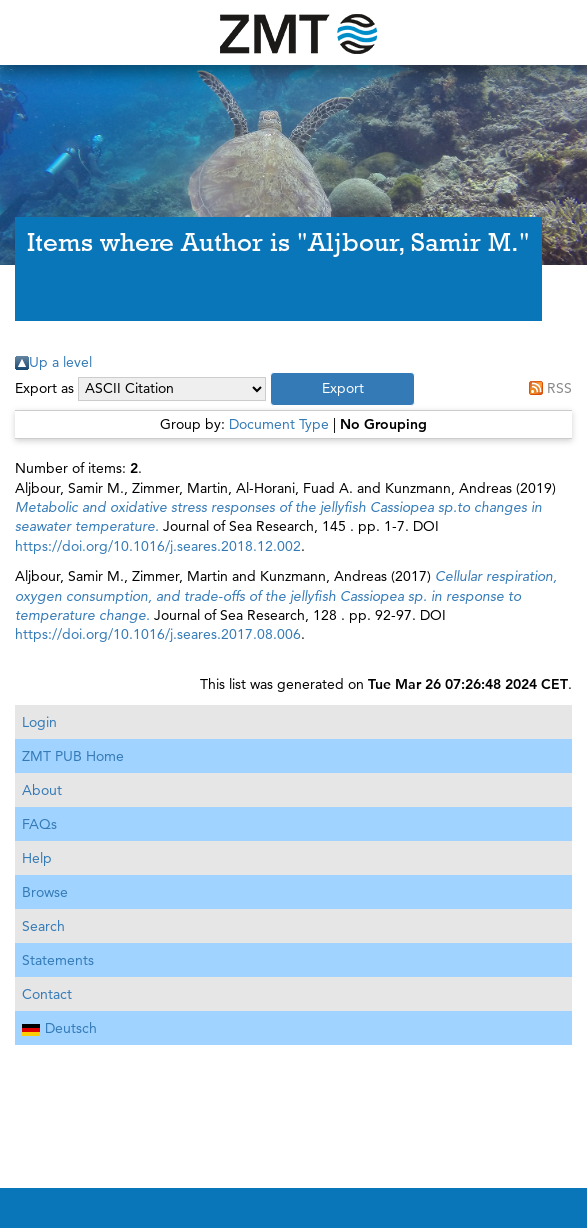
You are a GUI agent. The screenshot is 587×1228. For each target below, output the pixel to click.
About (42, 790)
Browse (45, 892)
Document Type (279, 424)
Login (39, 722)
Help (37, 858)
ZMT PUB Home (73, 756)
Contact (47, 994)
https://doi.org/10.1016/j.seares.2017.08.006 (158, 634)
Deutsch (59, 1028)
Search (43, 926)
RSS (559, 388)
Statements (58, 960)
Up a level (60, 362)
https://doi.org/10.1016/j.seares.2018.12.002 (158, 546)
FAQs (39, 824)
